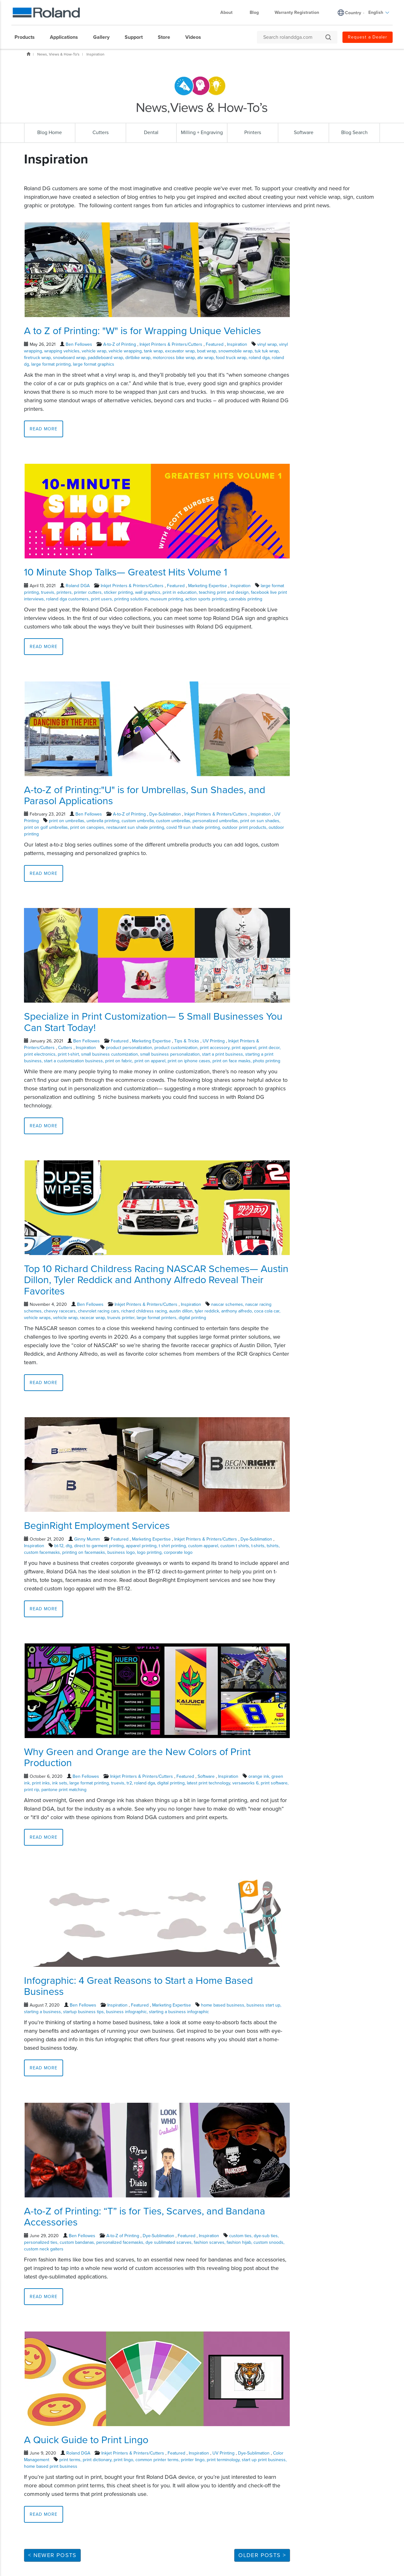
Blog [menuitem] (254, 12)
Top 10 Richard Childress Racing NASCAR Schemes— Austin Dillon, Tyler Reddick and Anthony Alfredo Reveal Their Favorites (156, 1280)
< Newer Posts (52, 2555)
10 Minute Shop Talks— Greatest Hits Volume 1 (125, 572)
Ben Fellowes (79, 344)
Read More (43, 429)
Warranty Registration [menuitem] (297, 12)
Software (206, 1776)
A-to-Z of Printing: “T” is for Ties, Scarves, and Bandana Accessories (144, 2216)
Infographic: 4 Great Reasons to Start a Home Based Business (138, 1986)
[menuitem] (27, 37)
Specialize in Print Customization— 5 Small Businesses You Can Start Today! (153, 1022)
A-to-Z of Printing (119, 344)
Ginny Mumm (87, 1539)
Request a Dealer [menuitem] (367, 37)
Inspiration (95, 54)
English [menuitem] (378, 12)
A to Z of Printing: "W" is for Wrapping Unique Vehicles (142, 331)
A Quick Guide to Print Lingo (86, 2440)
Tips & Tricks (186, 1041)
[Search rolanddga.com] (294, 37)
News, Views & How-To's (58, 54)
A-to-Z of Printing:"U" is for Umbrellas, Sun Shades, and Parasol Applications (144, 795)
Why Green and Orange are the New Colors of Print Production (137, 1757)
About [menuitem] (229, 12)
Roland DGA (78, 585)
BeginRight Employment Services (97, 1526)
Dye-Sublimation (165, 814)
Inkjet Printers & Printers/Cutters (171, 344)
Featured (214, 344)
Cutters (65, 1047)
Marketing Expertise (207, 585)
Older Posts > (262, 2555)
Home (28, 54)
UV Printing (214, 1041)
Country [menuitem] (353, 12)
